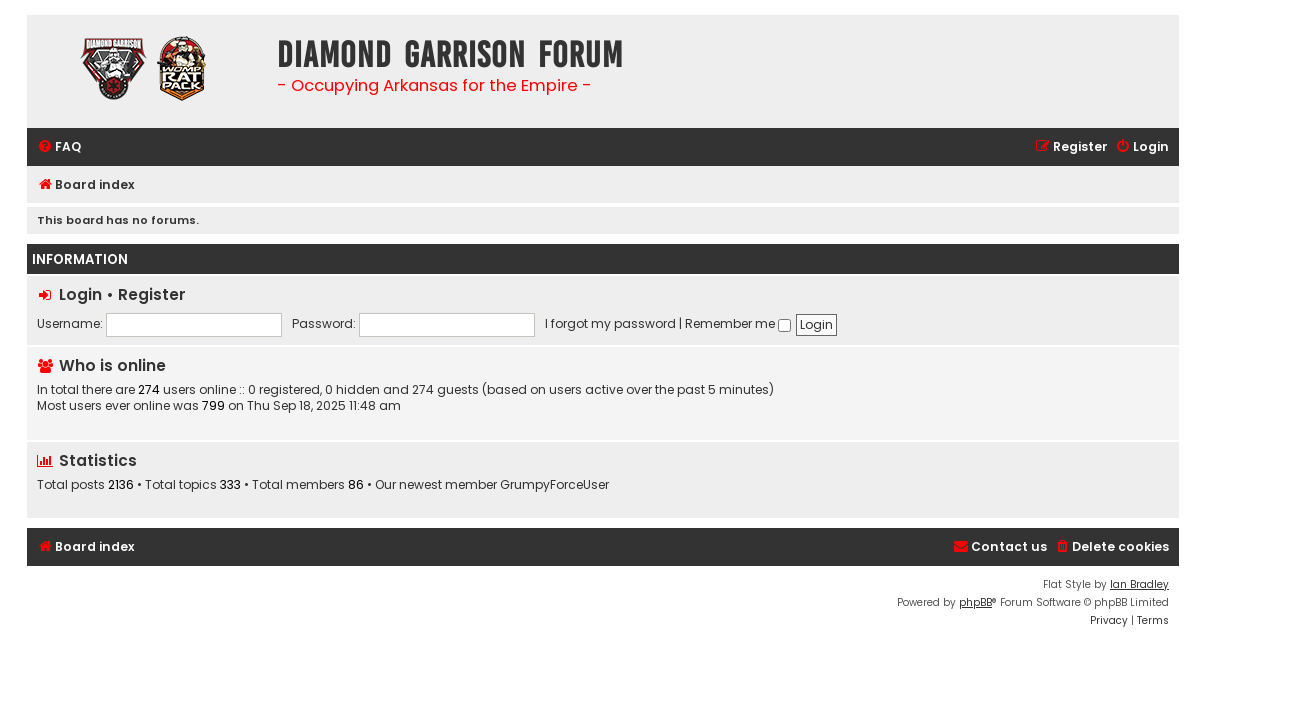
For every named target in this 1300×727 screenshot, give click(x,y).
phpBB (975, 602)
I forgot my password (610, 323)
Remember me (738, 323)
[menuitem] (59, 147)
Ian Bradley (1139, 584)
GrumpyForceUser (554, 485)
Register (152, 294)
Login (80, 294)
